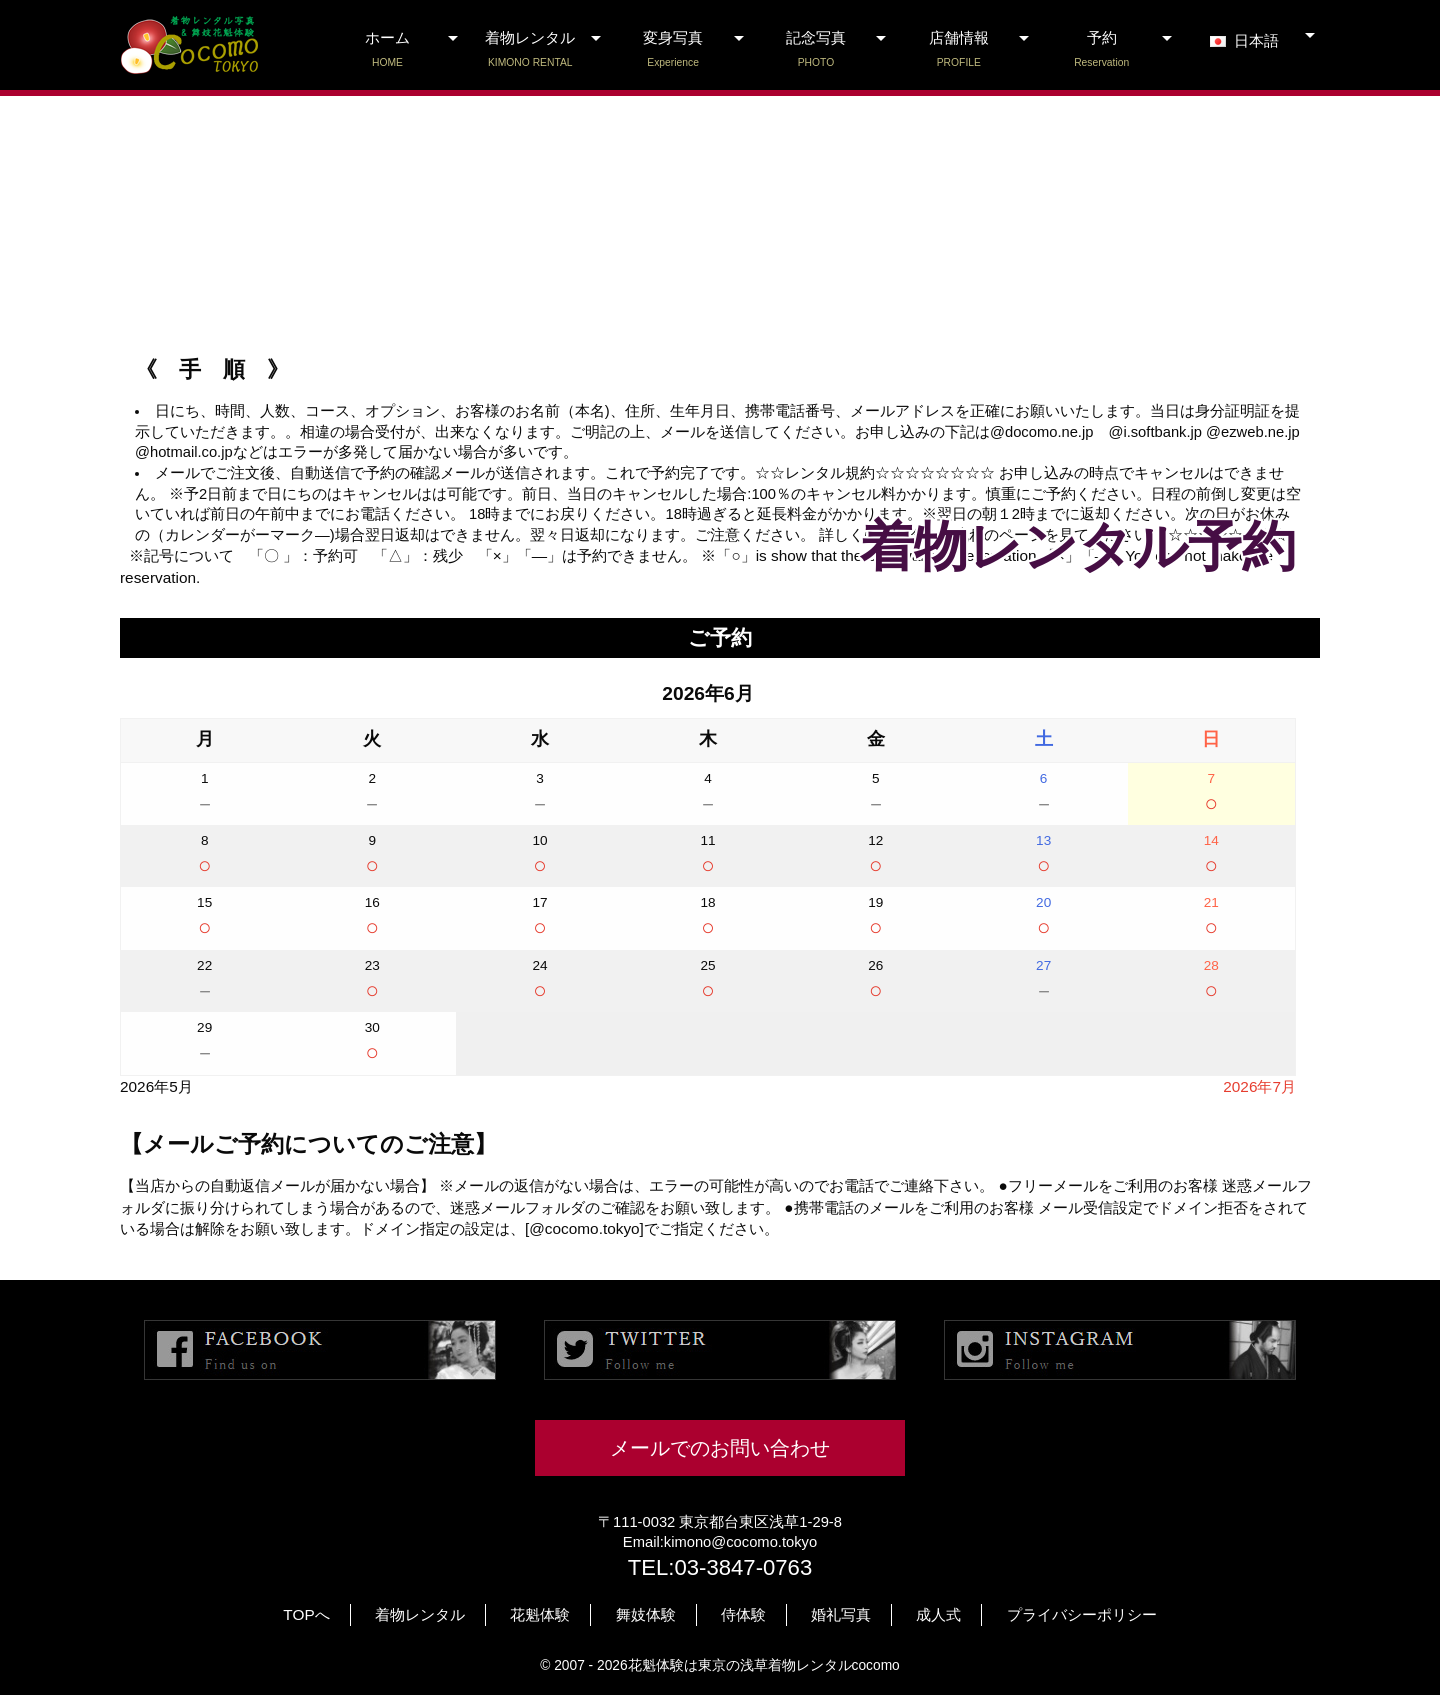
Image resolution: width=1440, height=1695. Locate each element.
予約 (1101, 50)
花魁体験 (540, 1614)
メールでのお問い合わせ (720, 1448)
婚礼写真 (841, 1614)
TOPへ (306, 1614)
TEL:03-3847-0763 (720, 1567)
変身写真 (673, 50)
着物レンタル (530, 50)
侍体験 (743, 1614)
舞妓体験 (646, 1614)
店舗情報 (958, 50)
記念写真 (816, 50)
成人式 (938, 1614)
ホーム (387, 50)
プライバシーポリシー (1082, 1614)
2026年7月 (1259, 1086)
